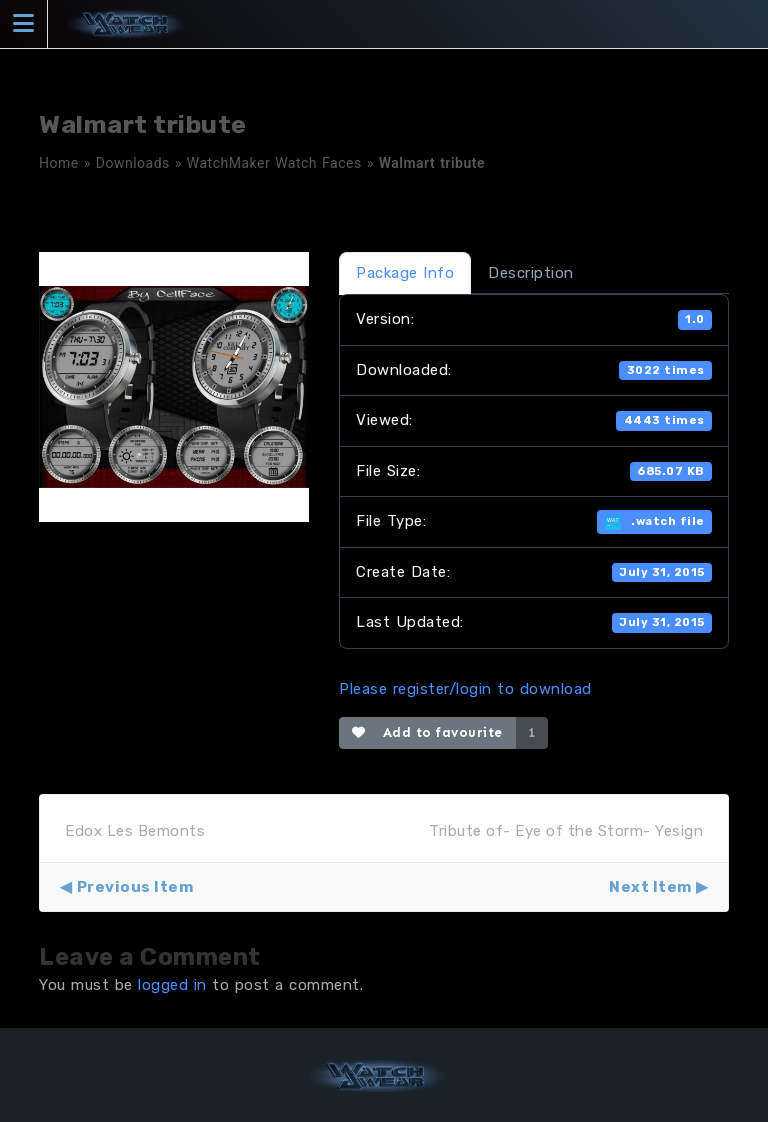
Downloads (133, 163)
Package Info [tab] (405, 273)
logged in (172, 985)
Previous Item (135, 887)
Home (59, 163)
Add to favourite (427, 732)
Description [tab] (531, 273)
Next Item (650, 887)
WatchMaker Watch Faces (274, 163)
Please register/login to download (465, 689)
